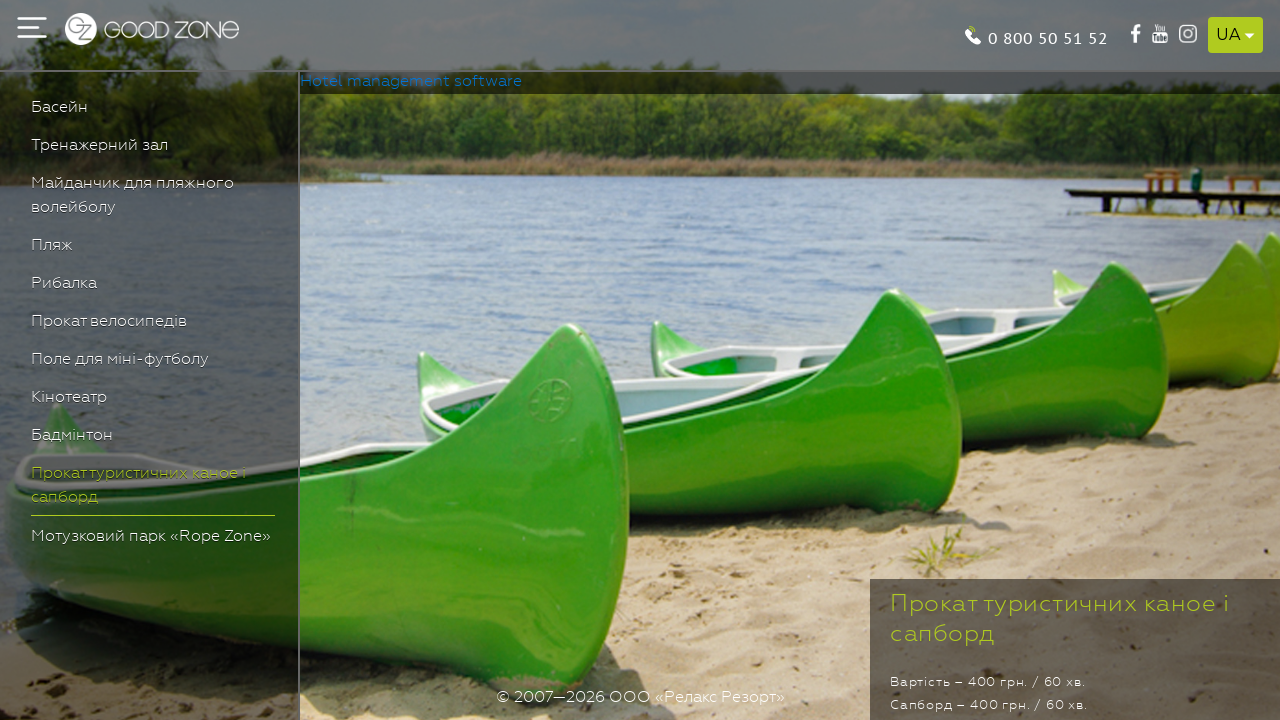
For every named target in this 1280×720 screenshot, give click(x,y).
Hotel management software (411, 82)
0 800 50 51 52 (1048, 36)
